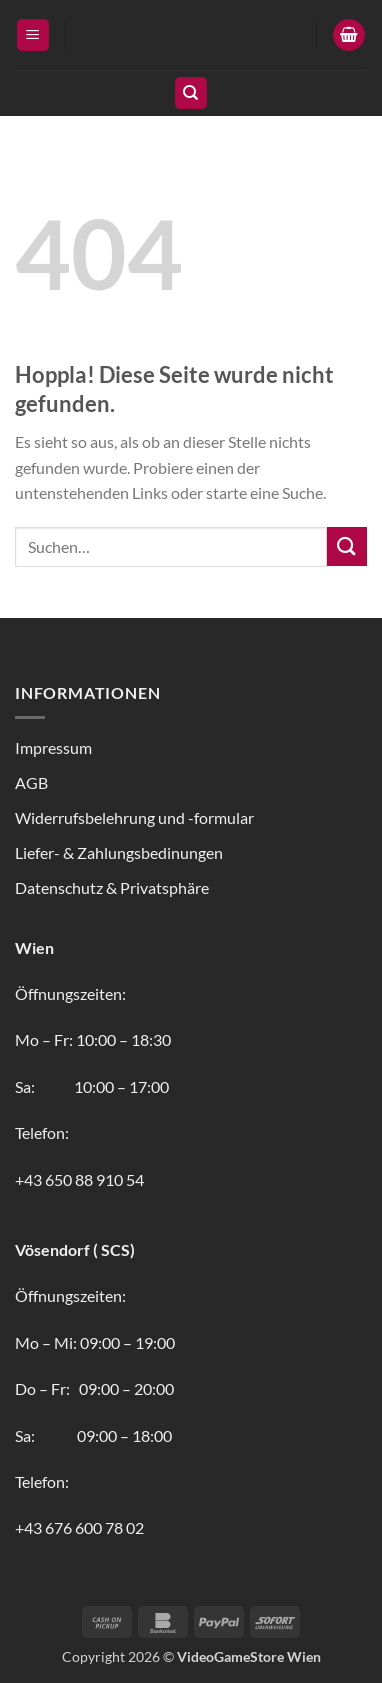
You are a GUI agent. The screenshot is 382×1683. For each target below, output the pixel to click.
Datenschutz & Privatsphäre (112, 887)
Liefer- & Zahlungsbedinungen (119, 852)
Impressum (53, 747)
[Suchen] (191, 93)
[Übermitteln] (347, 546)
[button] (33, 35)
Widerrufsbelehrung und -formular (134, 817)
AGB (31, 782)
